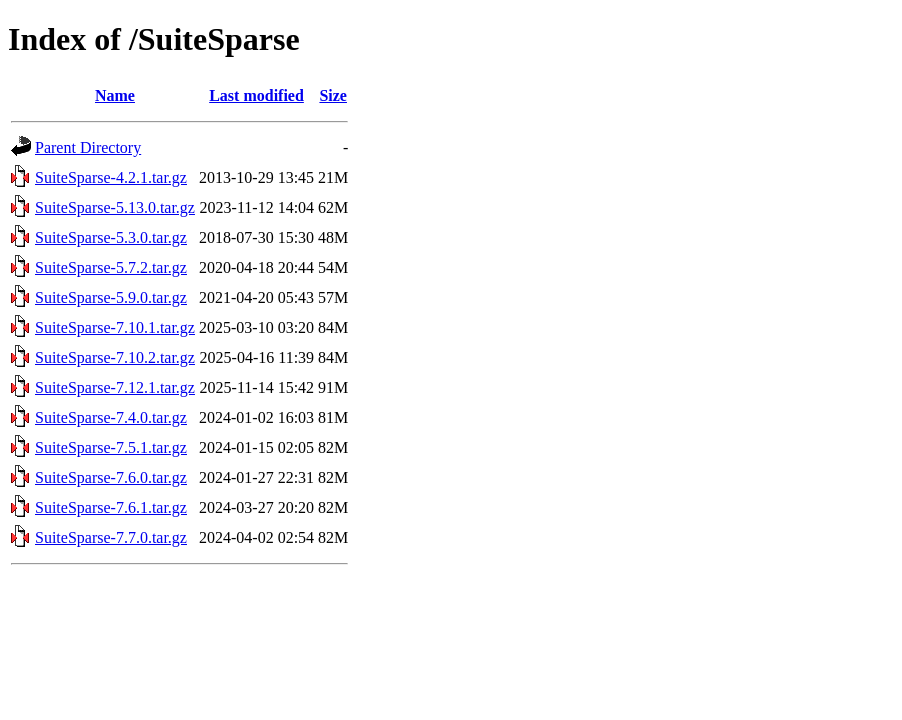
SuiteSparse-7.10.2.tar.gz (115, 357)
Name (115, 95)
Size (333, 95)
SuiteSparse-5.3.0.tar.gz (111, 237)
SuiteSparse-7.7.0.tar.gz (111, 537)
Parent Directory (88, 147)
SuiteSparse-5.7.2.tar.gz (111, 267)
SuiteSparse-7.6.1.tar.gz (111, 507)
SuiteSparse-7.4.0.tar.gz (111, 417)
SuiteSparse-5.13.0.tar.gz (115, 207)
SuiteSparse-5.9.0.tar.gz (111, 297)
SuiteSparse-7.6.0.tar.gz (111, 477)
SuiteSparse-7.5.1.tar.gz (111, 447)
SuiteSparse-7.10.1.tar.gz (115, 327)
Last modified (256, 95)
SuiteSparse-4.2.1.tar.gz (111, 177)
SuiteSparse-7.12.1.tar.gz (115, 387)
